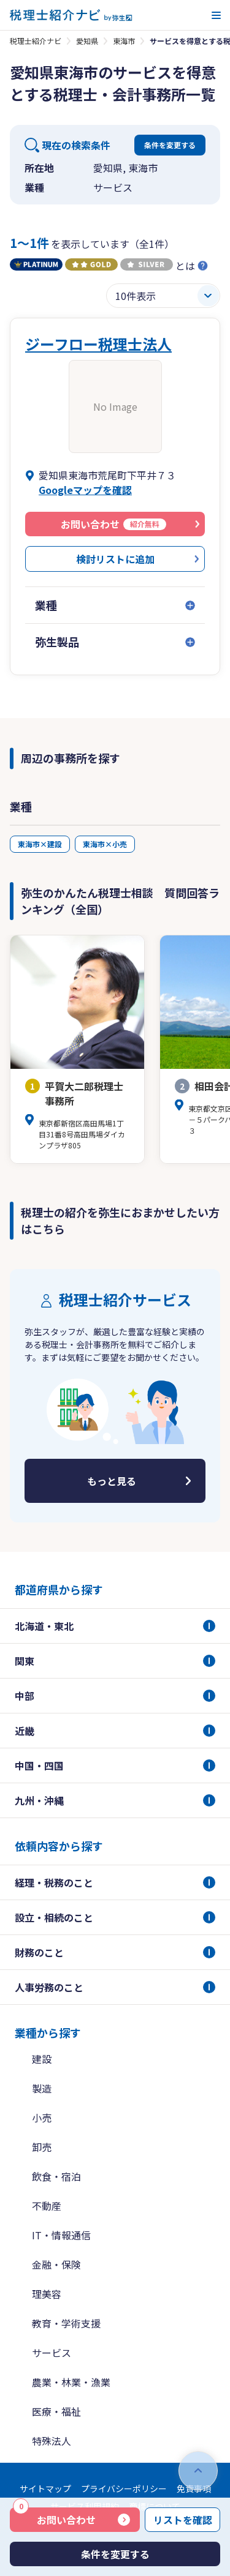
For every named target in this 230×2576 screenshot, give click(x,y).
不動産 (46, 2205)
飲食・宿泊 (56, 2176)
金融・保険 (56, 2264)
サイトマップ (45, 2488)
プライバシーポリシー (124, 2488)
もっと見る (111, 1480)
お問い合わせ (54, 2517)
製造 (42, 2088)
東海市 (124, 41)
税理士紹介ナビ (35, 41)
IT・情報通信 (61, 2235)
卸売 (42, 2147)
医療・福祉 (56, 2411)
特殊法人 (51, 2440)
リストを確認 (182, 2519)
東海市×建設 (40, 844)
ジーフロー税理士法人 (98, 343)
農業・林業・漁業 (71, 2382)
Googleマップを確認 (85, 489)
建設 (42, 2058)
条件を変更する (170, 145)
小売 (42, 2117)
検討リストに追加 (115, 559)
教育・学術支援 (66, 2323)
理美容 (46, 2293)
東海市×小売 (105, 844)
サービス (51, 2352)
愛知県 (87, 41)
